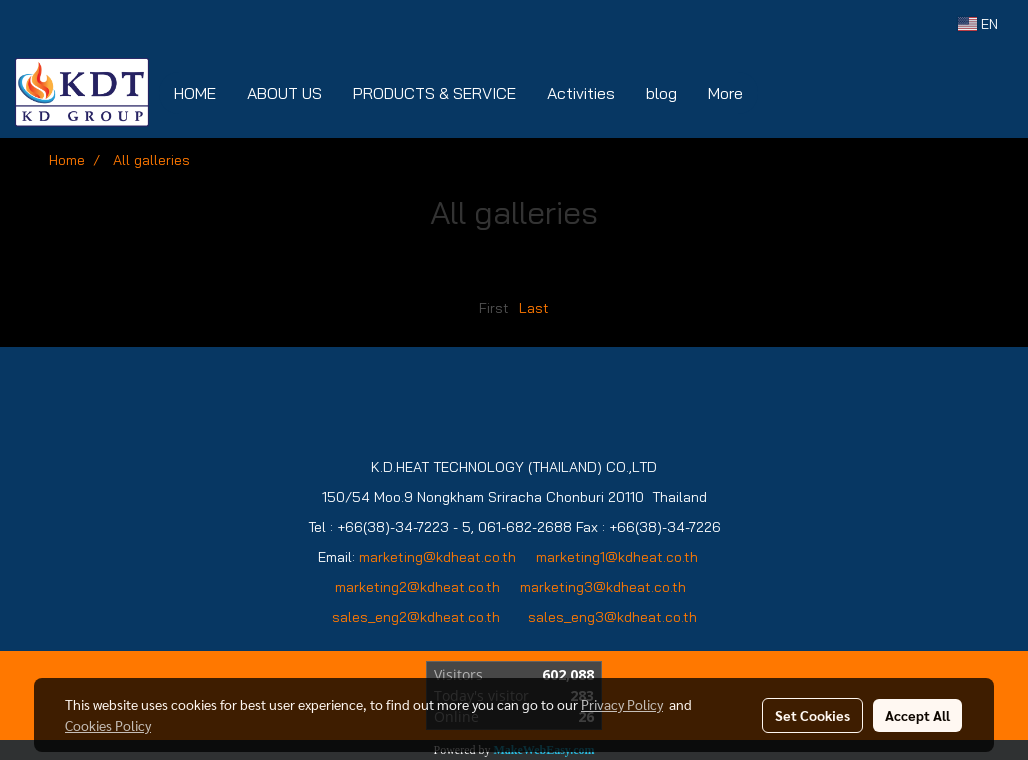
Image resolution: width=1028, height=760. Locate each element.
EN (978, 24)
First (494, 308)
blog (661, 93)
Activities (581, 93)
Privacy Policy (622, 704)
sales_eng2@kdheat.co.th (416, 617)
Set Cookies (812, 715)
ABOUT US (284, 93)
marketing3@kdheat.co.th (605, 587)
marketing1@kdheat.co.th (617, 557)
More (725, 93)
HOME (195, 93)
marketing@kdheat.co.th (437, 557)
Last (534, 308)
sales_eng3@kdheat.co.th (612, 617)
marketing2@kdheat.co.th (417, 587)
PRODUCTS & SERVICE (434, 93)
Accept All (917, 715)
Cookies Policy (108, 725)
